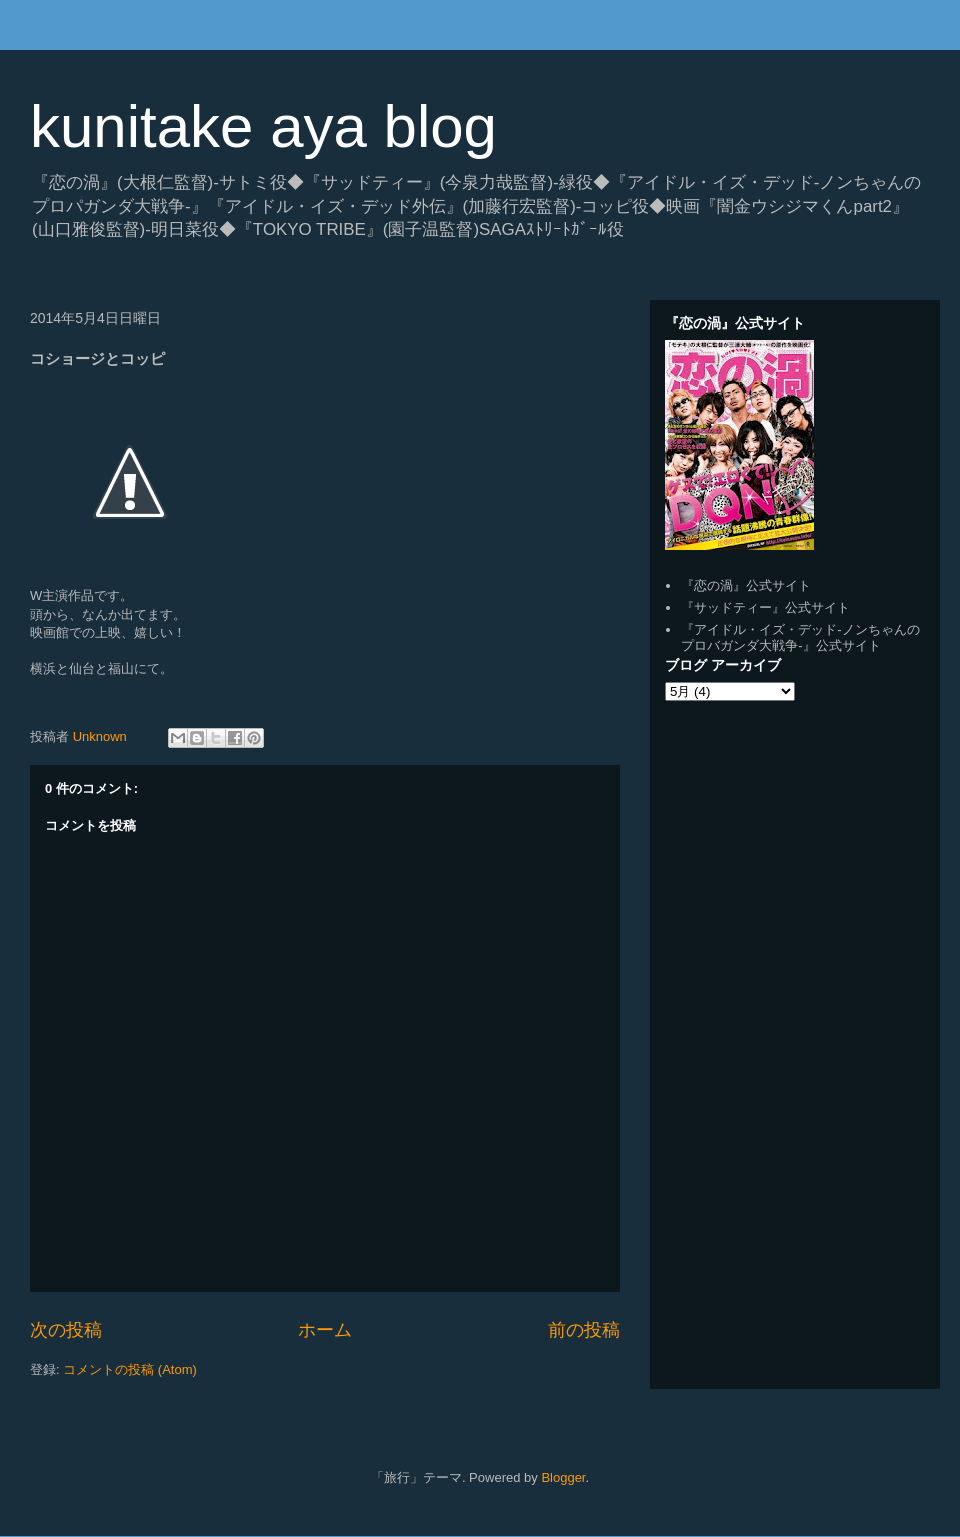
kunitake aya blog (263, 126)
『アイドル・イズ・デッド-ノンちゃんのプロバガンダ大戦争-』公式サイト (800, 637)
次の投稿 (66, 1330)
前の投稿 (584, 1330)
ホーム (325, 1330)
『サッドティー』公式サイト (765, 607)
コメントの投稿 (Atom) (130, 1369)
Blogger (563, 1477)
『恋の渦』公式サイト (746, 585)
